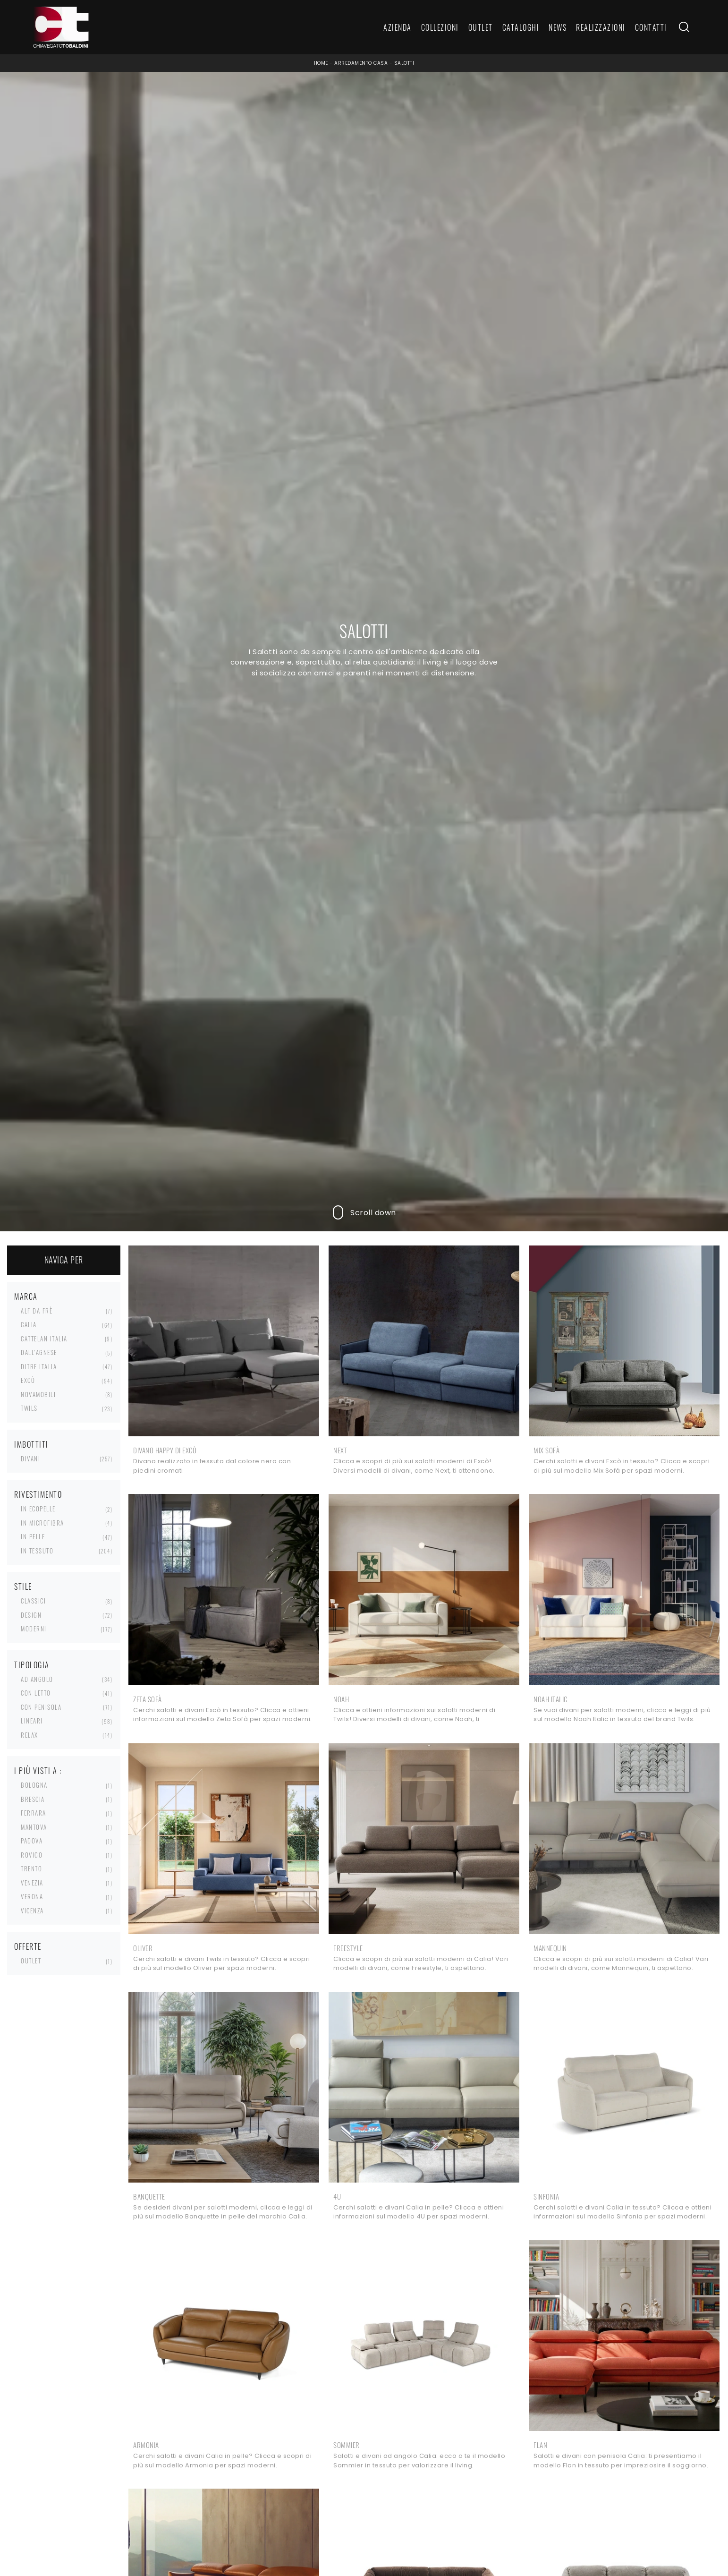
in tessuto (37, 1550)
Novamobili (38, 1394)
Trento (31, 1868)
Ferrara (33, 1812)
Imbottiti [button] (31, 1444)
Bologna (34, 1785)
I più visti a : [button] (38, 1771)
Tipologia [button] (32, 1665)
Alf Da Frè (36, 1310)
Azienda (397, 27)
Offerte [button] (28, 1946)
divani (30, 1458)
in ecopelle (38, 1508)
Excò (28, 1380)
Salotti (404, 63)
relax (29, 1735)
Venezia (32, 1882)
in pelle (33, 1536)
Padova (31, 1840)
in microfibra (42, 1522)
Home (321, 63)
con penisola (41, 1707)
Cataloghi (521, 27)
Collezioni (440, 27)
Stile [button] (23, 1586)
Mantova (34, 1827)
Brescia (33, 1799)
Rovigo (31, 1854)
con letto (36, 1692)
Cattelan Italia (44, 1338)
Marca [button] (26, 1296)
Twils (29, 1408)
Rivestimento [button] (38, 1494)
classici (33, 1600)
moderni (34, 1628)
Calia (29, 1324)
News (558, 27)
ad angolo (37, 1679)
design (31, 1615)
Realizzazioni (601, 27)
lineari (32, 1720)
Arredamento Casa (361, 63)
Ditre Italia (39, 1366)
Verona (32, 1896)
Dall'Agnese (39, 1352)
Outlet (480, 27)
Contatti (651, 27)
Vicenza (32, 1910)
